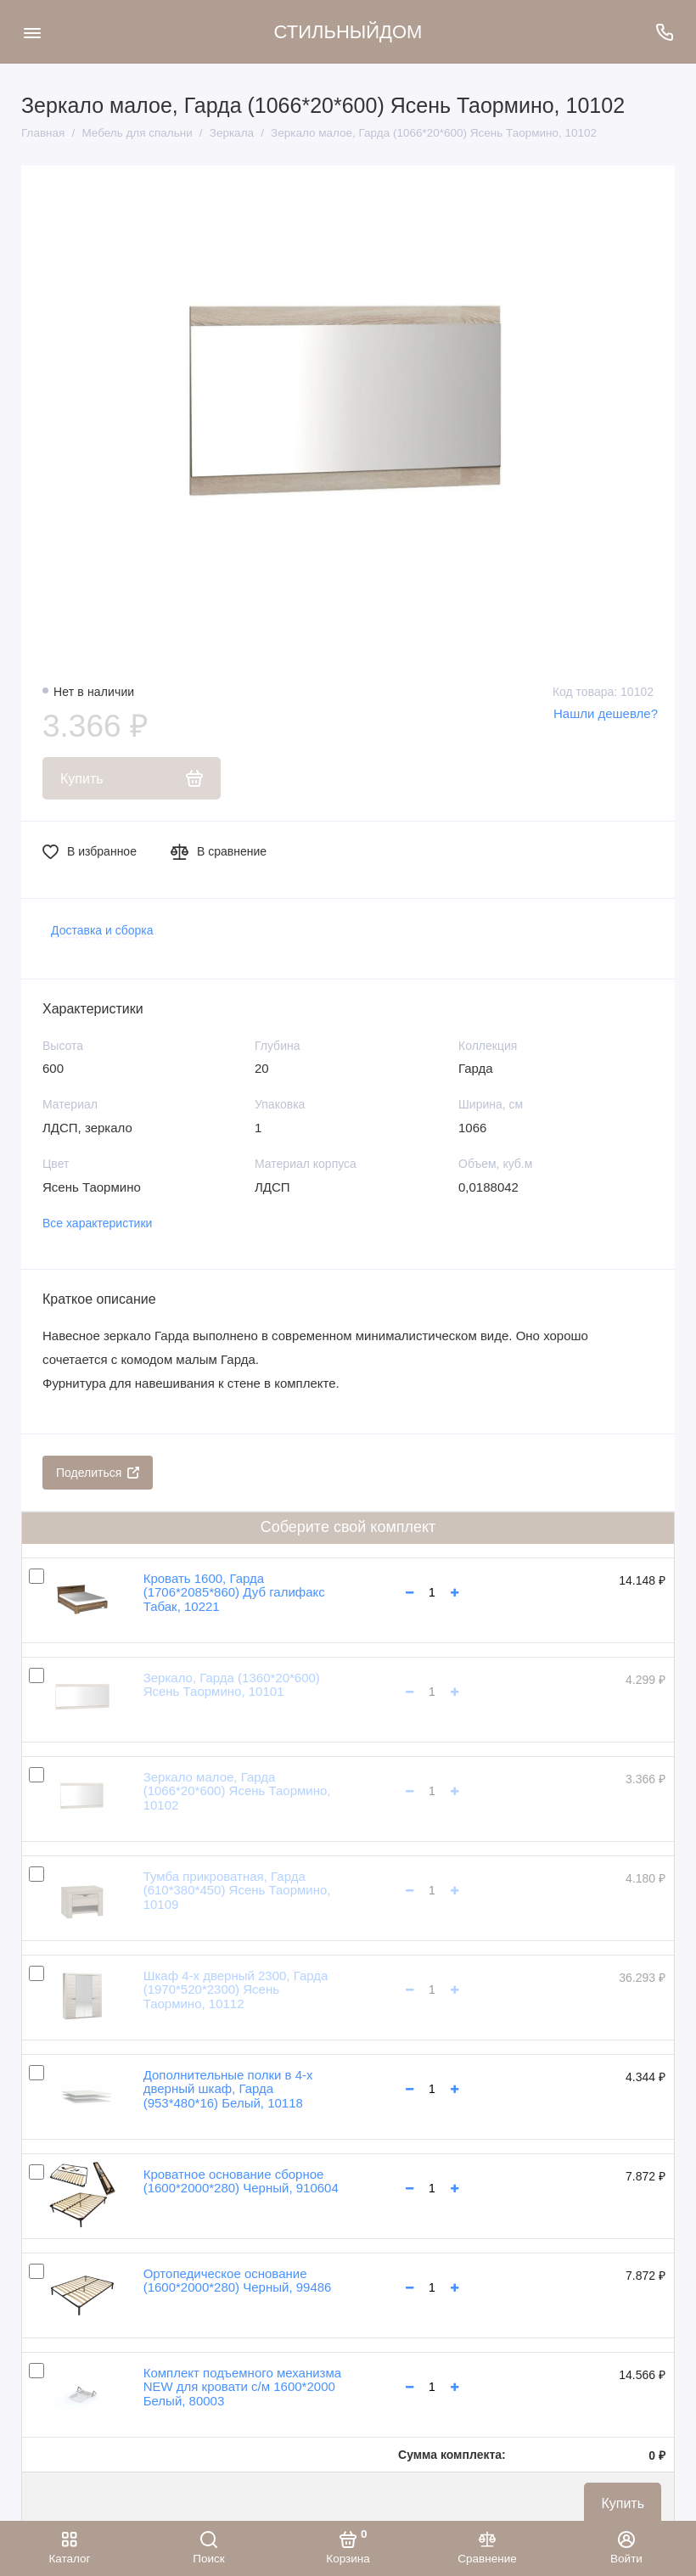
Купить (622, 2503)
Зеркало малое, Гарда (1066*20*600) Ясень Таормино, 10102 (237, 1791)
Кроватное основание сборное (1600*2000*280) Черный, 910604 (241, 2181)
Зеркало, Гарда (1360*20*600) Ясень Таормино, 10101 (231, 1684)
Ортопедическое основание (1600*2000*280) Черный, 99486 (237, 2280)
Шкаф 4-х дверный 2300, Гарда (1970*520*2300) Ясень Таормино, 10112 (235, 1989)
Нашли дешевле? (605, 713)
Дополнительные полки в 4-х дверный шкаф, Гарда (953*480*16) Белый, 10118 (228, 2089)
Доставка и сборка (102, 930)
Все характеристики (97, 1223)
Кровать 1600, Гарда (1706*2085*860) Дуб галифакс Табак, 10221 (234, 1592)
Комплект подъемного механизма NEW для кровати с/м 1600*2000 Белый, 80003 (242, 2387)
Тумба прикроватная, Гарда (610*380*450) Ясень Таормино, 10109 (237, 1890)
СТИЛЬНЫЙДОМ (348, 31)
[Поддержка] (664, 32)
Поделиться (97, 1472)
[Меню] (32, 32)
